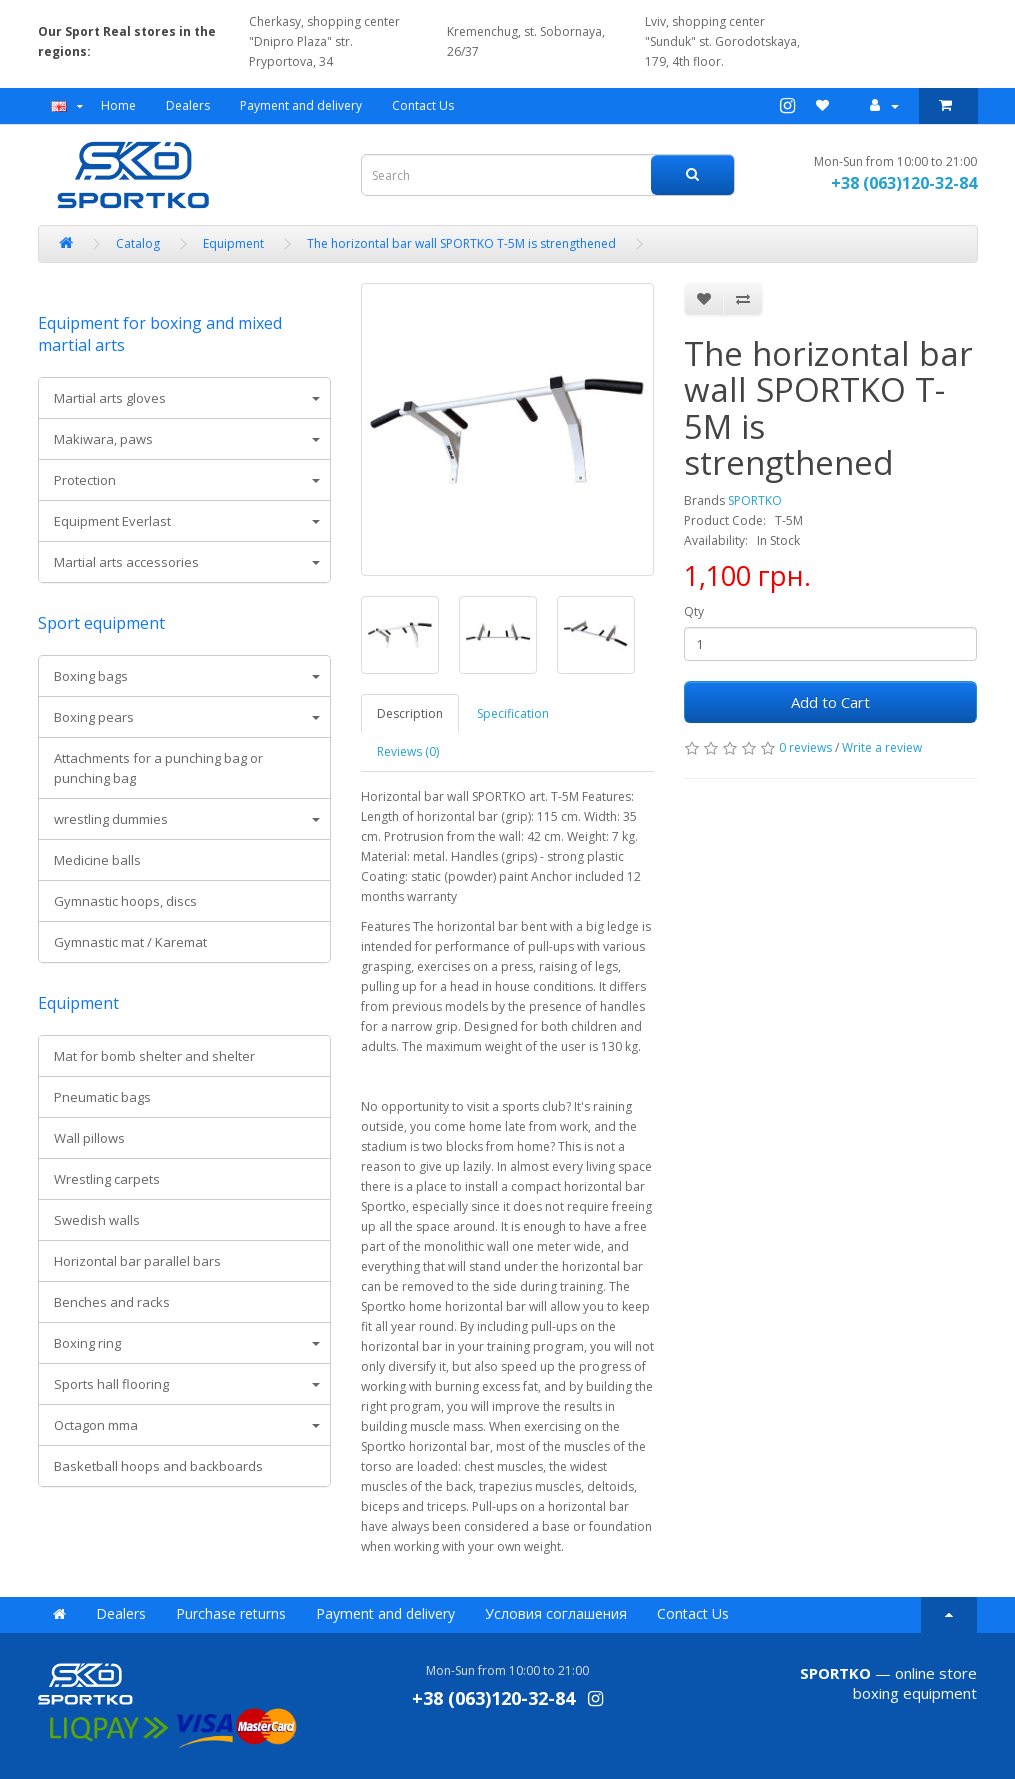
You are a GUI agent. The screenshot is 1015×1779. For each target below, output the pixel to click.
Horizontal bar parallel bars (137, 1261)
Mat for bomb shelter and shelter (154, 1056)
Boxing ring (87, 1343)
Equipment (78, 1003)
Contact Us (423, 105)
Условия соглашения (556, 1613)
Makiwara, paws (103, 439)
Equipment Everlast (112, 521)
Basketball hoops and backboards (158, 1466)
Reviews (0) (408, 751)
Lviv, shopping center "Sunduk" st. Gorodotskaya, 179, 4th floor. (716, 41)
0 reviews (805, 747)
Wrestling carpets (107, 1179)
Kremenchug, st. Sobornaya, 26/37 (523, 41)
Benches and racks (112, 1302)
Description (410, 713)
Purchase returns (231, 1613)
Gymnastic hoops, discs (125, 901)
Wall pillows (89, 1138)
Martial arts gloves (110, 398)
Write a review (882, 747)
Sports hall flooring (111, 1384)
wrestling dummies (111, 819)
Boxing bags (91, 676)
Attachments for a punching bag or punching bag (158, 768)
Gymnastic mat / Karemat (130, 942)
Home (118, 105)
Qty (694, 611)
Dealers (188, 105)
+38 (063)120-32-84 (904, 183)
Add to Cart (830, 702)
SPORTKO (755, 500)
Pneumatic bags (102, 1097)
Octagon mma (96, 1425)
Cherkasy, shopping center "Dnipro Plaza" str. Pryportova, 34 (324, 41)
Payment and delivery (301, 105)
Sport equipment (101, 623)
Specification (513, 713)
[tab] (184, 398)
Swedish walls (97, 1220)
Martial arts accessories (126, 562)
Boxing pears (94, 717)
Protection (85, 480)
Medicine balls (97, 860)
